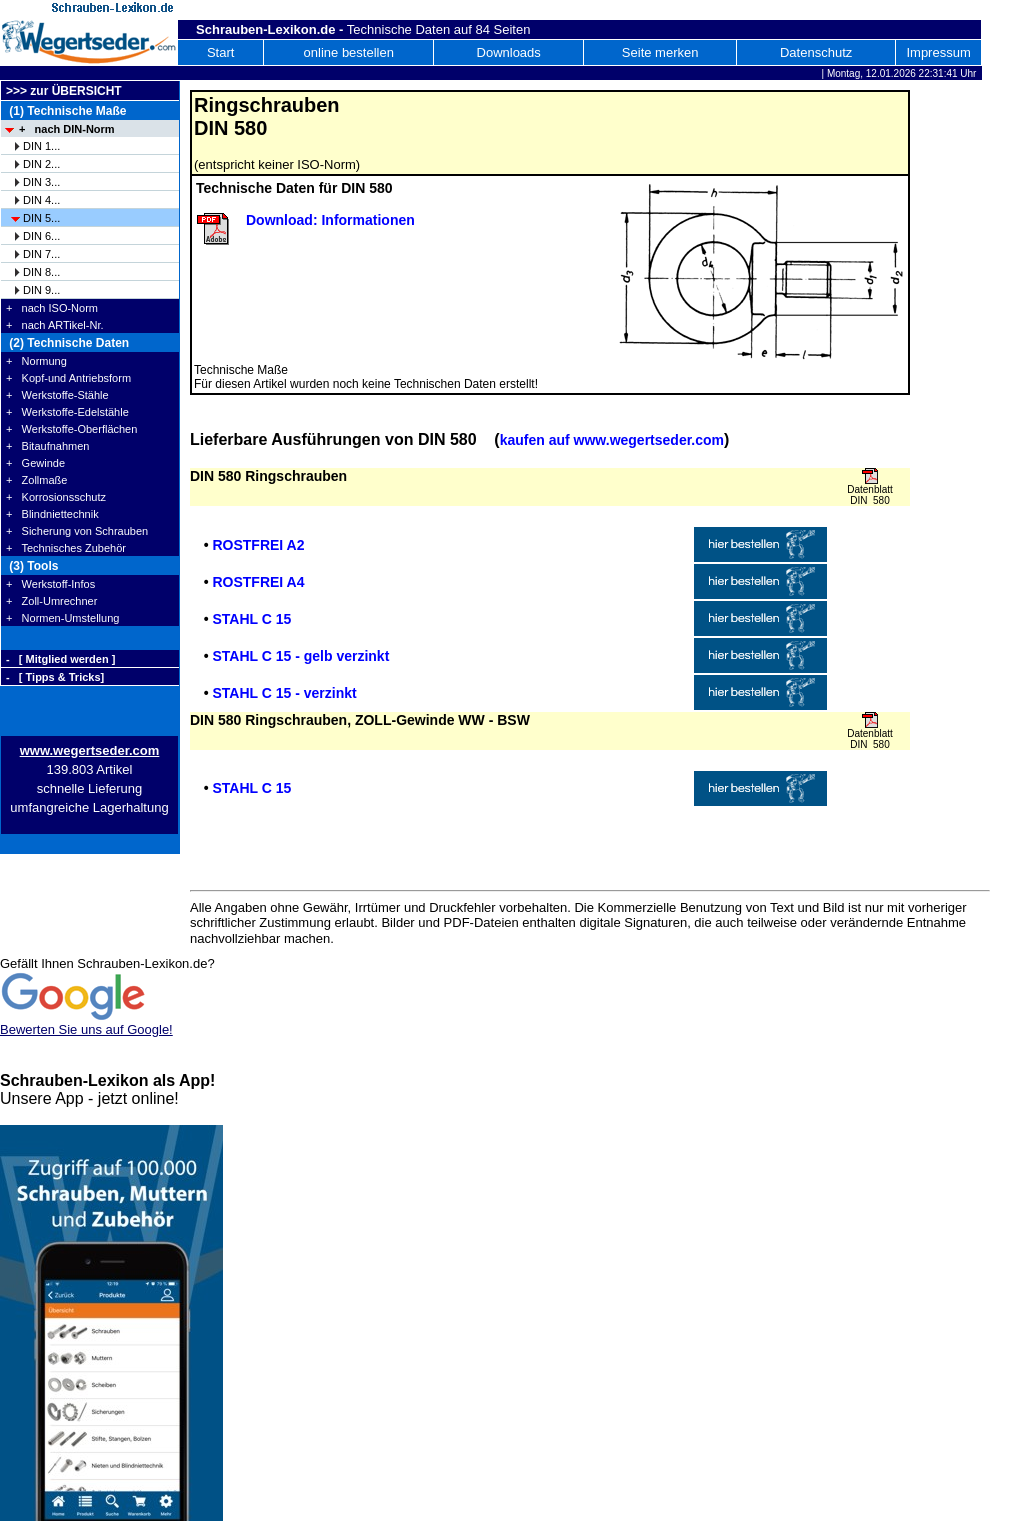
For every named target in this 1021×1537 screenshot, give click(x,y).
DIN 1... (41, 146)
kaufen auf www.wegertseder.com (612, 440)
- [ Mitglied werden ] (60, 659)
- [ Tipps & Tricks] (55, 677)
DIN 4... (41, 200)
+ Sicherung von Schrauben (77, 531)
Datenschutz (816, 52)
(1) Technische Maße (66, 111)
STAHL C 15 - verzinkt (284, 693)
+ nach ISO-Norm (52, 308)
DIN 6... (41, 236)
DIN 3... (41, 182)
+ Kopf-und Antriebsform (68, 378)
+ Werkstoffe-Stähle (57, 395)
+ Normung (36, 361)
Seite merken (660, 52)
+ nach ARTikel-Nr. (55, 325)
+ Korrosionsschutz (56, 497)
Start (220, 52)
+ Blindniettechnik (52, 514)
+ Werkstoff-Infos (50, 584)
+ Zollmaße (36, 480)
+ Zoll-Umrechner (51, 601)
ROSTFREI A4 (258, 582)
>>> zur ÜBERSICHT (64, 91)
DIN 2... (41, 164)
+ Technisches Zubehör (66, 548)
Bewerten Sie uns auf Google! (86, 1029)
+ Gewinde (35, 463)
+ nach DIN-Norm (67, 129)
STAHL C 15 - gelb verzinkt (300, 656)
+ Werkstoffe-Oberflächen (71, 429)
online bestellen (349, 52)
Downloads (509, 52)
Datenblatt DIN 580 (870, 495)
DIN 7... (41, 254)
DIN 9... (41, 290)
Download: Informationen (330, 220)
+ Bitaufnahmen (47, 446)
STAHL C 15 (251, 619)
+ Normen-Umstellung (62, 618)
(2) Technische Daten (67, 343)
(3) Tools (32, 566)
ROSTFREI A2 (258, 545)
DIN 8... (41, 272)
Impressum (938, 52)
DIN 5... (41, 218)
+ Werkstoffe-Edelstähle (67, 412)
